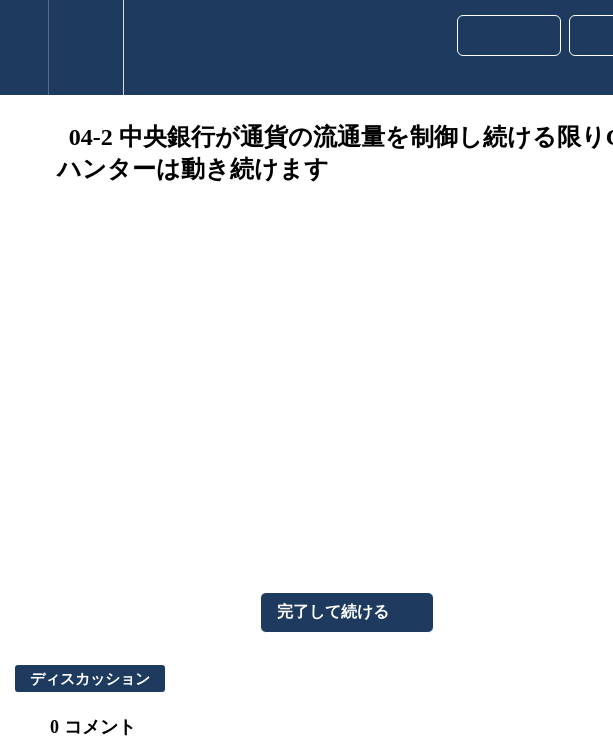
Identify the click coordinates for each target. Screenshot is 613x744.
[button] (24, 47)
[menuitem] (85, 47)
